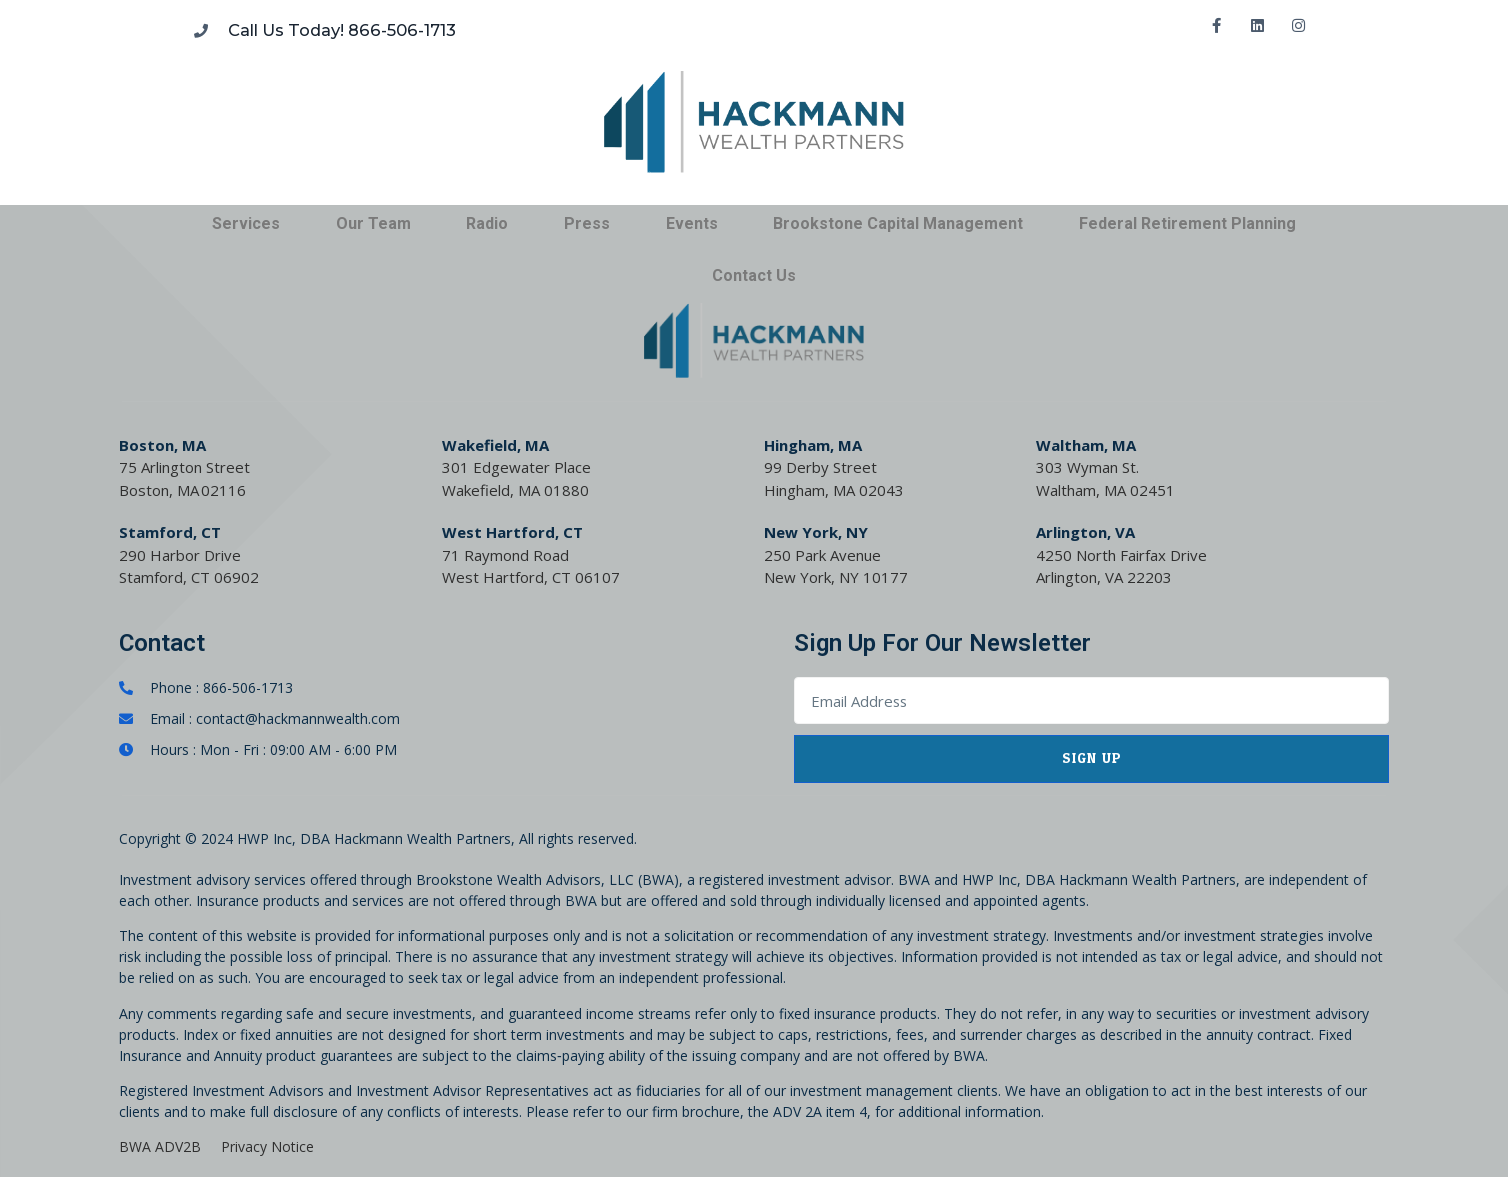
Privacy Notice (267, 1146)
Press (587, 223)
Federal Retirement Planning (1187, 223)
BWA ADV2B (160, 1146)
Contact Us (754, 275)
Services (246, 223)
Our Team (373, 223)
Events (692, 223)
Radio (487, 223)
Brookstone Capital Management (898, 223)
